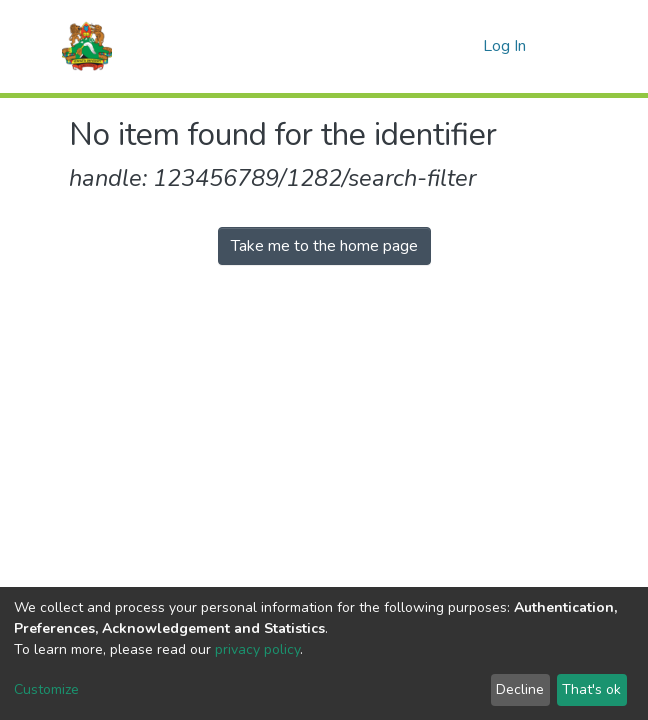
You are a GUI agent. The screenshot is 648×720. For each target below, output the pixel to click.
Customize (46, 689)
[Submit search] (432, 46)
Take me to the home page (324, 246)
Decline (520, 689)
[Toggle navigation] (566, 46)
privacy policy (257, 649)
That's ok (591, 689)
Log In (506, 46)
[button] (462, 46)
